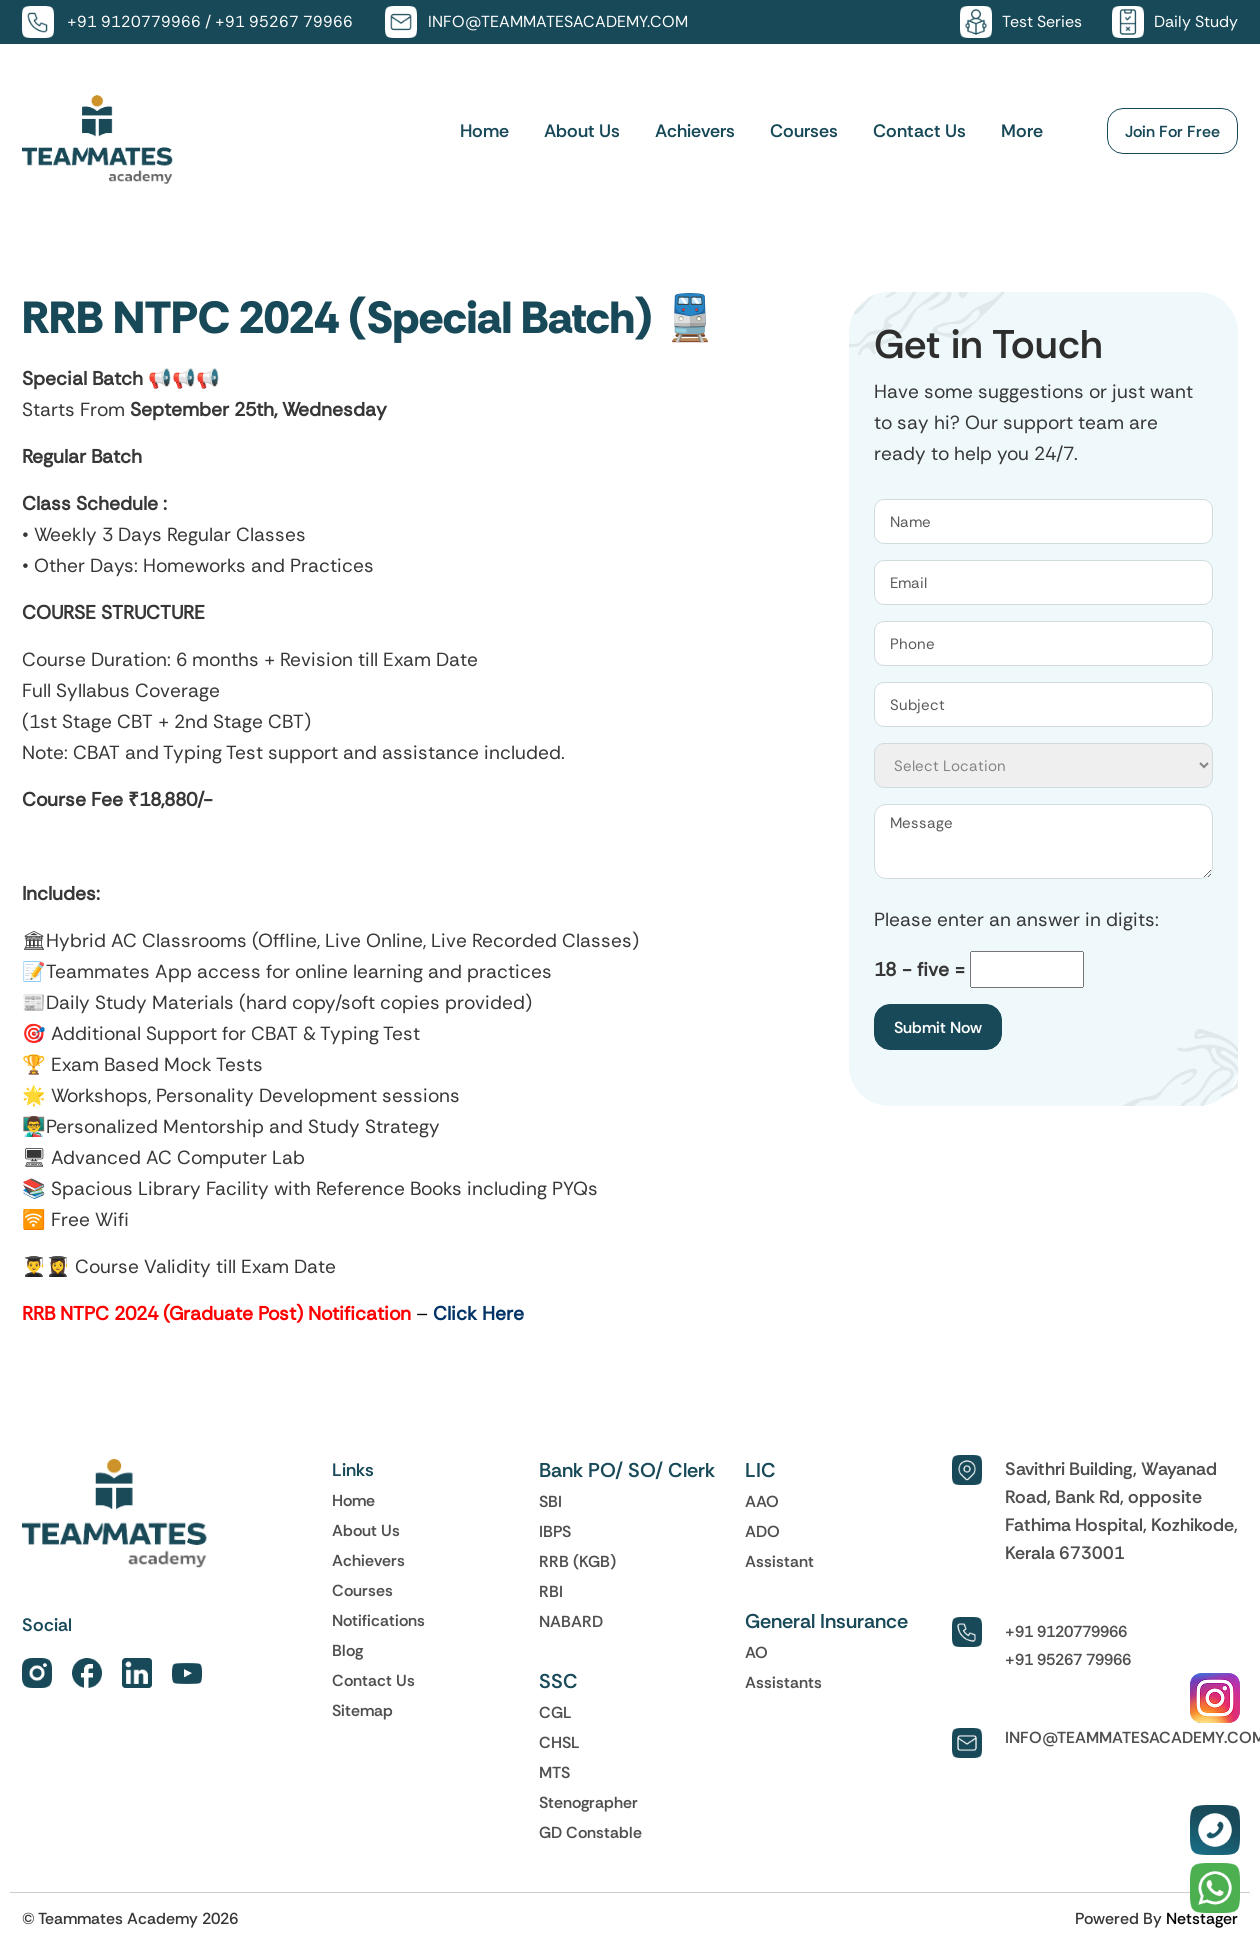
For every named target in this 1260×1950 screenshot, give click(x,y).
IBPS (555, 1531)
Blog (347, 1650)
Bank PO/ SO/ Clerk (627, 1470)
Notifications (378, 1620)
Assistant (779, 1561)
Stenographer (588, 1802)
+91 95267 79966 (284, 21)
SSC (558, 1681)
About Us (582, 131)
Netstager (1202, 1918)
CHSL (559, 1742)
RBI (551, 1591)
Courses (804, 131)
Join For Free (1172, 131)
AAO (762, 1501)
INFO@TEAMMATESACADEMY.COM (558, 21)
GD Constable (590, 1832)
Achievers (695, 131)
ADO (762, 1531)
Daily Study (1196, 21)
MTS (554, 1772)
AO (756, 1652)
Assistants (783, 1682)
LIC (760, 1470)
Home (484, 131)
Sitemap (362, 1710)
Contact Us (919, 131)
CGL (555, 1712)
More (1022, 131)
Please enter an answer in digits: (1016, 919)
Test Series (1042, 21)
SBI (550, 1501)
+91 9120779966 (134, 21)
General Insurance (826, 1621)
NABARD (571, 1621)
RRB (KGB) (577, 1561)
